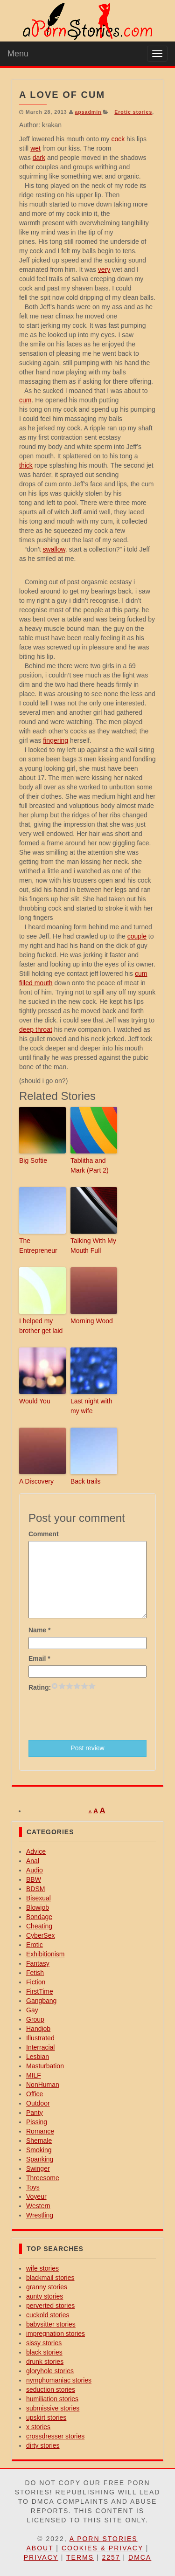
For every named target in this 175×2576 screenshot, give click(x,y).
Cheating (39, 1926)
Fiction (35, 1982)
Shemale (39, 2140)
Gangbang (41, 2000)
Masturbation (45, 2066)
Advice (36, 1851)
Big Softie (33, 1160)
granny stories (46, 2287)
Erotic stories (133, 112)
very (104, 269)
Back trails (85, 1481)
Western (38, 2206)
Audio (34, 1870)
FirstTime (39, 1991)
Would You (34, 1401)
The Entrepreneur (38, 1245)
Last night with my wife (91, 1406)
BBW (33, 1879)
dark (39, 157)
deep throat (35, 1029)
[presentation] (99, 1715)
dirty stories (43, 2445)
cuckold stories (48, 2315)
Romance (40, 2131)
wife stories (42, 2268)
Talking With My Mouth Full (93, 1245)
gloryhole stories (50, 2371)
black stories (44, 2352)
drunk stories (44, 2361)
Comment (43, 1534)
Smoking (38, 2150)
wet (35, 148)
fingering (55, 740)
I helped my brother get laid (41, 1325)
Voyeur (36, 2196)
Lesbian (37, 2056)
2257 (111, 2557)
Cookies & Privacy (102, 2548)
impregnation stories (55, 2333)
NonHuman (42, 2084)
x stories (38, 2427)
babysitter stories (51, 2324)
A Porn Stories (104, 2538)
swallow (54, 549)
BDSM (35, 1888)
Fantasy (37, 1963)
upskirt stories (46, 2417)
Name (39, 1630)
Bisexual (38, 1898)
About (39, 2548)
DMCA (139, 2557)
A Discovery (36, 1481)
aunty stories (44, 2296)
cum (25, 400)
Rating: (39, 1687)
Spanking (39, 2159)
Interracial (40, 2047)
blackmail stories (50, 2277)
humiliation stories (52, 2399)
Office (34, 2094)
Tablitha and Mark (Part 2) (89, 1165)
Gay (32, 2010)
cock (118, 139)
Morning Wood (91, 1321)
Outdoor (38, 2103)
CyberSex (40, 1935)
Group (35, 2019)
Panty (34, 2112)
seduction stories (50, 2389)
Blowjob (37, 1907)
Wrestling (39, 2215)
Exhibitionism (45, 1954)
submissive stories (52, 2408)
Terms (80, 2557)
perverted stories (50, 2305)
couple (137, 936)
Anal (32, 1861)
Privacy (41, 2557)
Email (39, 1658)
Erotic (34, 1944)
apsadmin (88, 112)
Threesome (42, 2178)
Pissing (36, 2122)
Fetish (35, 1972)
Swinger (38, 2168)
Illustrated (40, 2038)
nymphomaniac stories (58, 2380)
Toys (33, 2187)
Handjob (38, 2028)
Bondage (39, 1916)
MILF (33, 2075)
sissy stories (44, 2343)
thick (26, 465)
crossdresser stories (55, 2436)
